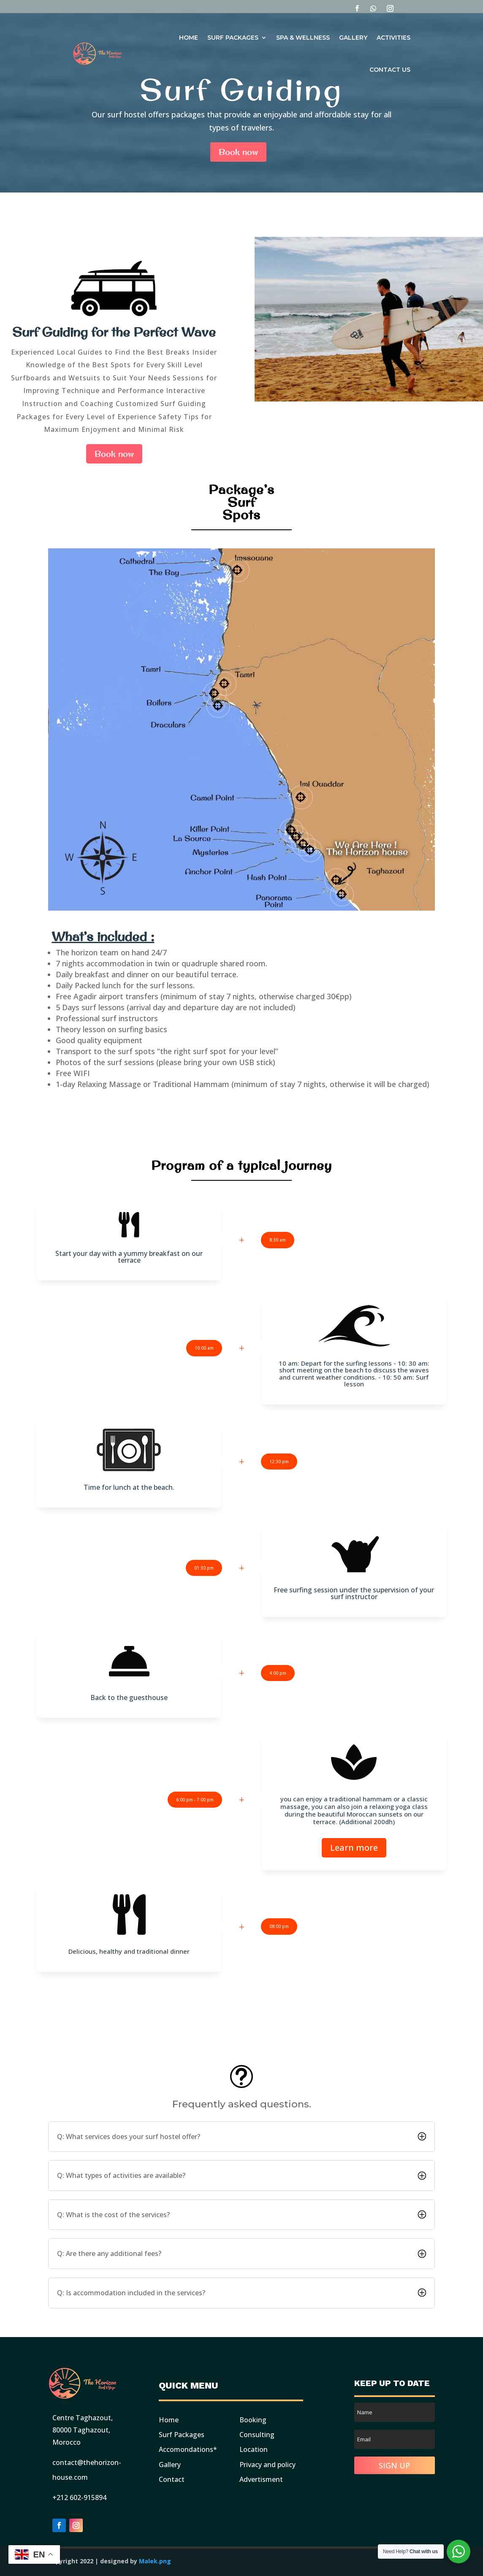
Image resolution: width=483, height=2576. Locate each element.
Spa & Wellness (303, 37)
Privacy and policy (267, 2464)
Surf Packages (232, 37)
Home (188, 37)
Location (253, 2449)
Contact (172, 2479)
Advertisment (261, 2479)
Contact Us (389, 69)
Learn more (354, 1847)
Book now (238, 151)
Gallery (353, 37)
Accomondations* (188, 2449)
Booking (252, 2419)
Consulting (256, 2434)
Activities (393, 37)
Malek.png (155, 2561)
